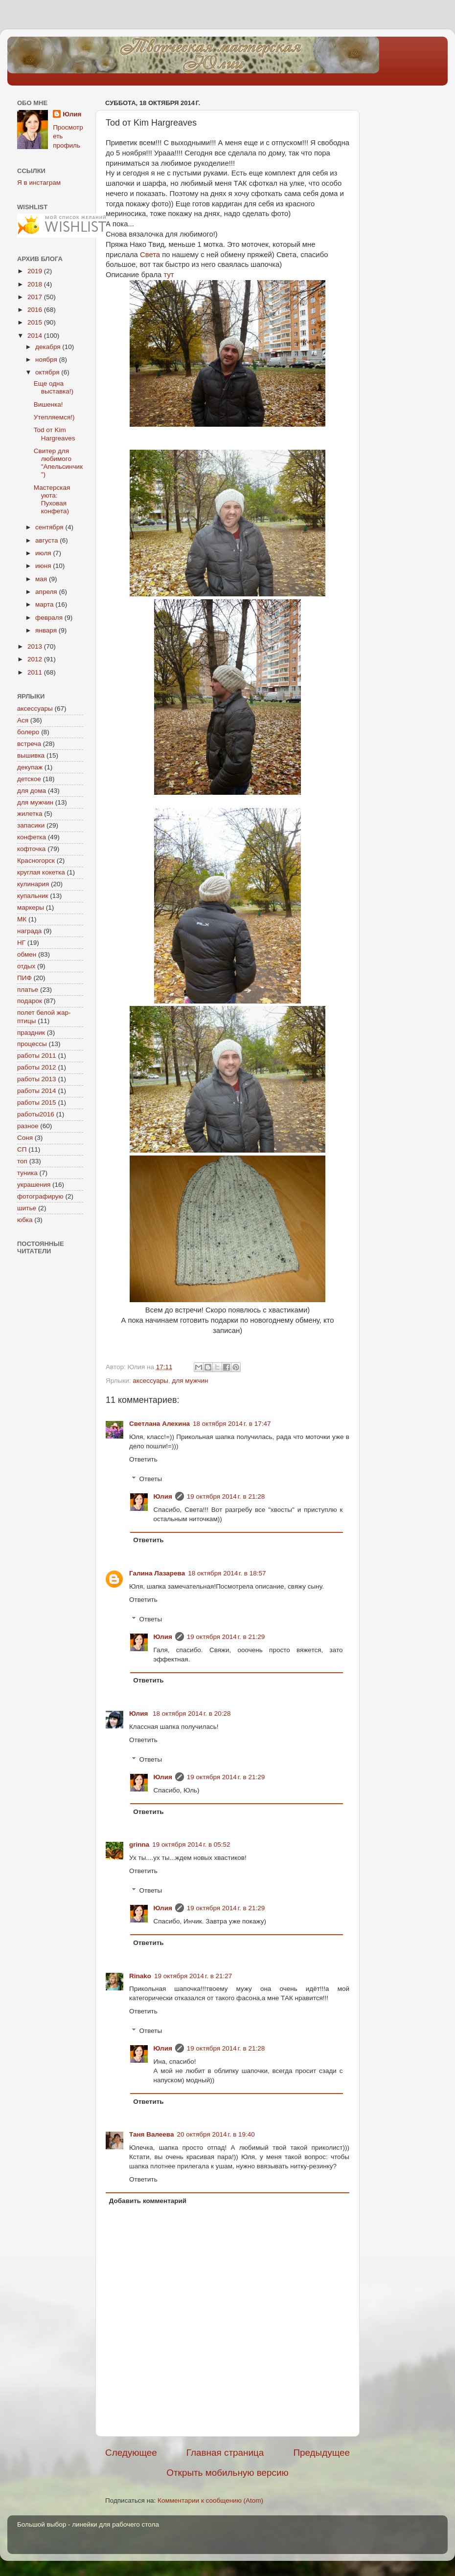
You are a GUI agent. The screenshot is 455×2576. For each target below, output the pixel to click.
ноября (47, 359)
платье (27, 989)
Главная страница (225, 2452)
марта (45, 604)
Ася (22, 720)
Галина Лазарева (157, 1573)
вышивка (31, 755)
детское (29, 779)
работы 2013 (36, 1079)
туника (27, 1173)
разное (28, 1126)
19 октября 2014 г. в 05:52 (191, 1844)
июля (44, 553)
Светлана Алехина (159, 1423)
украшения (33, 1184)
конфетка (31, 837)
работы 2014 (36, 1090)
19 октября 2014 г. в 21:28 (226, 1496)
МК (21, 919)
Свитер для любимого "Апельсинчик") (58, 463)
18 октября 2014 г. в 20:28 (191, 1713)
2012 (35, 659)
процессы (32, 1044)
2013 (35, 646)
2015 (35, 322)
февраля (50, 617)
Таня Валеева (151, 2134)
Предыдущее (321, 2452)
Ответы (150, 1479)
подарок (29, 1000)
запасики (31, 825)
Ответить (143, 1459)
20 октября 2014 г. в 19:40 (216, 2134)
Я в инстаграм (39, 182)
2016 (35, 309)
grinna (139, 1844)
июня (44, 565)
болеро (28, 732)
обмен (26, 954)
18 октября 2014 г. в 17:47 (232, 1423)
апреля (47, 591)
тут (168, 275)
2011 (35, 672)
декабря (48, 346)
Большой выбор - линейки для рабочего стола (88, 2524)
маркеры (30, 907)
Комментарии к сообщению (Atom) (210, 2500)
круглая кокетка (41, 872)
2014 (35, 335)
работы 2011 (36, 1055)
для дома (31, 790)
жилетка (29, 813)
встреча (29, 743)
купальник (32, 895)
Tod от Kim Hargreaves (54, 433)
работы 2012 (36, 1067)
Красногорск (36, 860)
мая (42, 579)
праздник (31, 1032)
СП (21, 1149)
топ (22, 1161)
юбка (25, 1219)
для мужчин (190, 1380)
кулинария (33, 884)
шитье (26, 1208)
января (47, 630)
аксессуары (150, 1380)
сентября (50, 527)
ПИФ (24, 978)
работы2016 (35, 1114)
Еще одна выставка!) (53, 387)
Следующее (131, 2452)
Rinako (140, 1976)
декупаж (30, 767)
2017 (35, 297)
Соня (25, 1137)
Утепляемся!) (54, 417)
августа (47, 540)
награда (29, 931)
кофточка (31, 848)
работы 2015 (36, 1102)
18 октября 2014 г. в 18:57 (227, 1573)
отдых (26, 966)
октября (48, 372)
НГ (21, 942)
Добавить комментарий (147, 2201)
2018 (35, 284)
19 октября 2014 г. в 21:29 (226, 1636)
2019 (35, 271)
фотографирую (40, 1196)
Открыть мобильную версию (227, 2472)
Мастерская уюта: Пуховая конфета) (52, 499)
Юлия (163, 1496)
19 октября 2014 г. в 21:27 (193, 1976)
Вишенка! (48, 404)
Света (151, 255)
